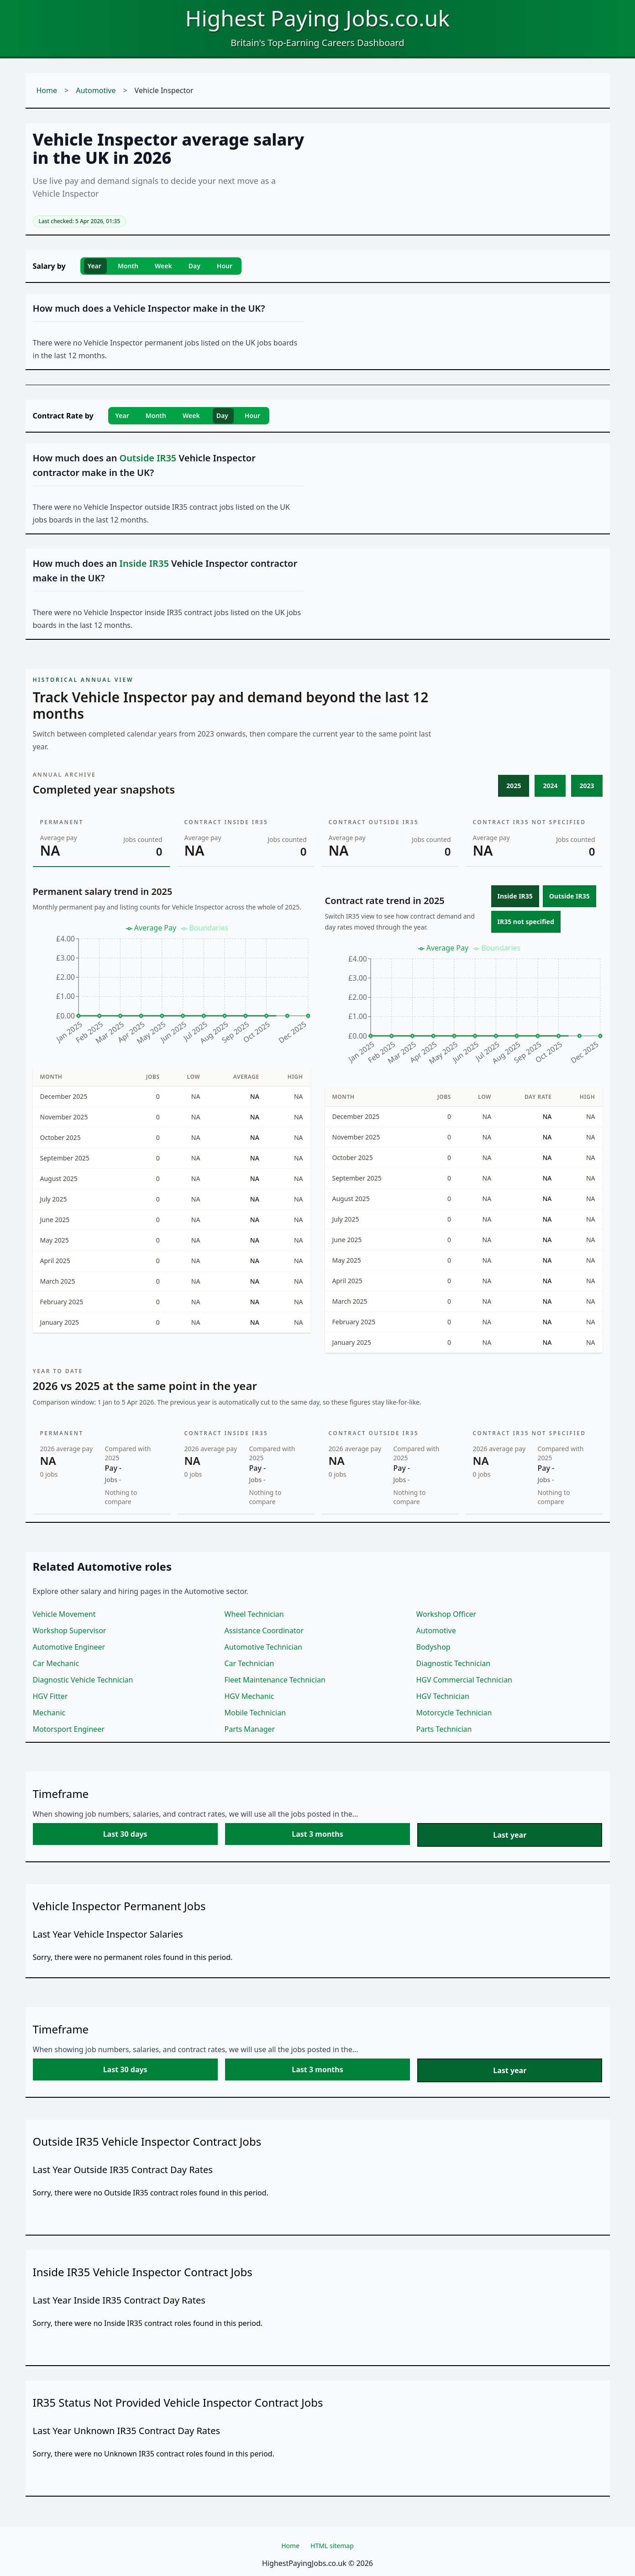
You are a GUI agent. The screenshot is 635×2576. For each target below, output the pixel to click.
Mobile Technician (255, 1713)
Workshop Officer (446, 1614)
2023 (586, 785)
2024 (550, 785)
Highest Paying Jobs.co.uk (317, 18)
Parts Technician (444, 1729)
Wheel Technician (254, 1614)
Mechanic (49, 1713)
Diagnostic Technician (453, 1663)
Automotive (95, 90)
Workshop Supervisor (69, 1630)
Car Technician (249, 1663)
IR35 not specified (526, 921)
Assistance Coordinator (264, 1630)
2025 (513, 785)
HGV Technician (442, 1696)
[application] (171, 988)
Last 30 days (125, 1834)
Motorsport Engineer (69, 1729)
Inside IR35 (515, 896)
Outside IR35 (569, 896)
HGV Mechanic (249, 1696)
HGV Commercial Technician (464, 1680)
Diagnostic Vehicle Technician (83, 1680)
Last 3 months (317, 1834)
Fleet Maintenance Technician (275, 1680)
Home (47, 90)
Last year (509, 1835)
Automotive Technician (263, 1647)
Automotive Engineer (69, 1647)
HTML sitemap (332, 2545)
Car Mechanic (56, 1663)
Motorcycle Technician (454, 1713)
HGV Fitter (50, 1696)
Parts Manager (250, 1729)
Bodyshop (433, 1647)
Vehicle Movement (64, 1614)
